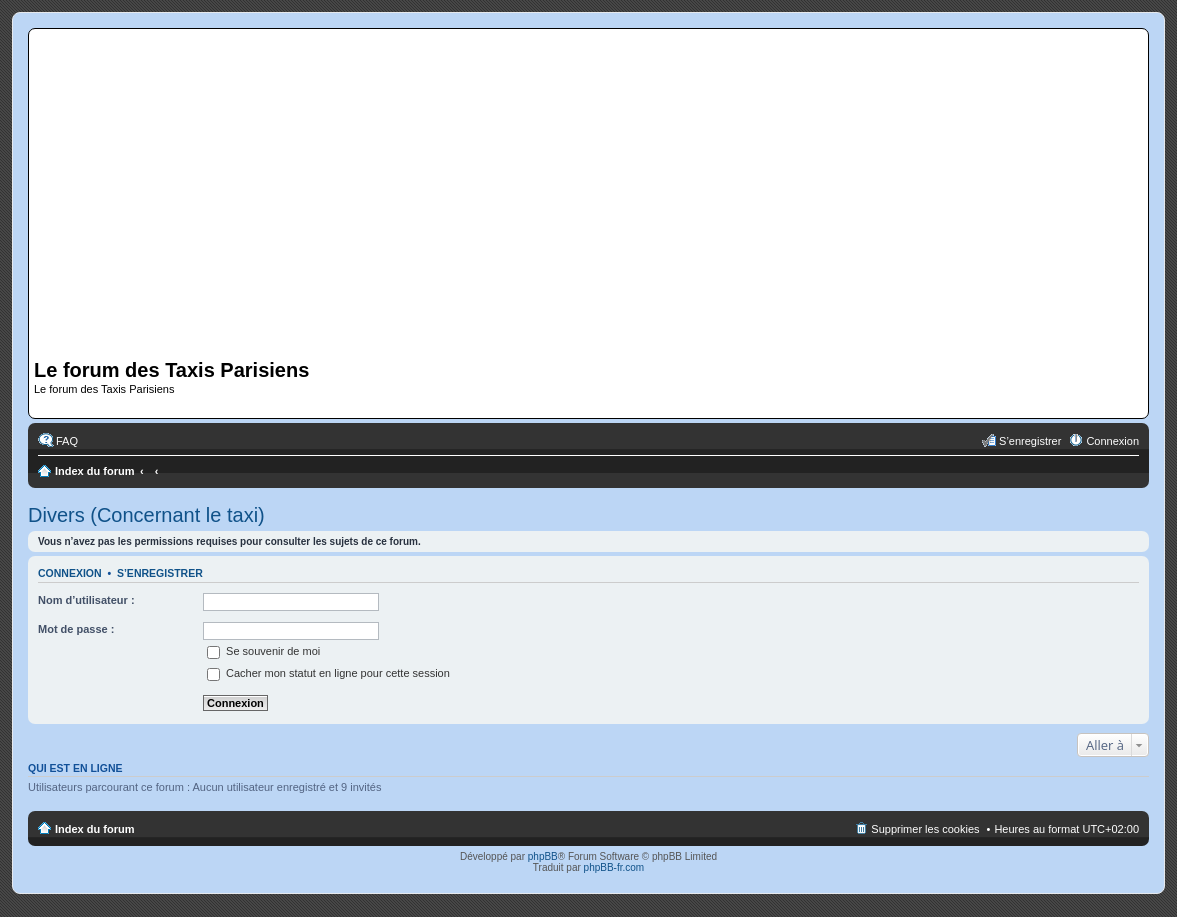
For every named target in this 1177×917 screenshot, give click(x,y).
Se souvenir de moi (263, 651)
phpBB (543, 856)
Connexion (70, 573)
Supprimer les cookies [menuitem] (925, 829)
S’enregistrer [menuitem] (1030, 441)
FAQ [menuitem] (67, 441)
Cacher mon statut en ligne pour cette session (328, 673)
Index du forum (94, 471)
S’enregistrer (160, 573)
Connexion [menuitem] (1112, 441)
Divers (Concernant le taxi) (146, 515)
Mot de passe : (76, 629)
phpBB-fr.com (614, 867)
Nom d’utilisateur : (86, 600)
